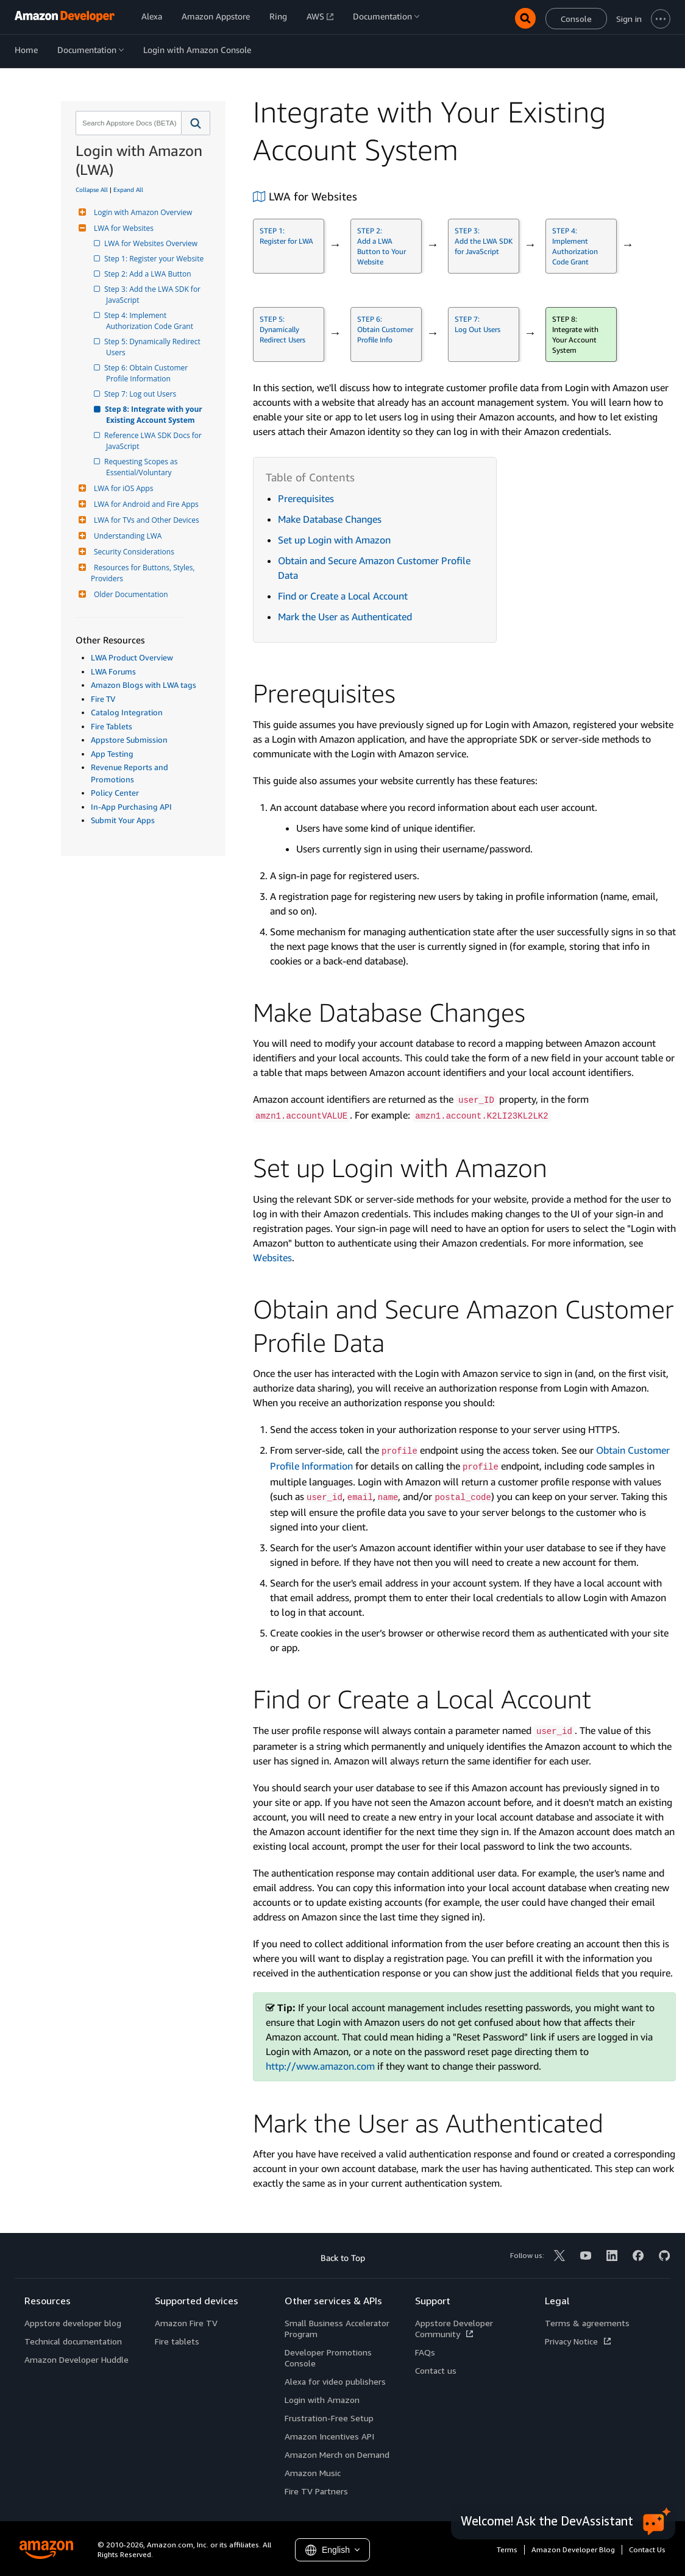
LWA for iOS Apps (122, 488)
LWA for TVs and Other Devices (145, 520)
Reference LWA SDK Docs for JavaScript (155, 440)
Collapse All (92, 189)
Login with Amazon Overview (141, 212)
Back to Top (343, 2257)
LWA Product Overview (132, 657)
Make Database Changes (330, 519)
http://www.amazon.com (320, 2066)
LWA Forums (113, 671)
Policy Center (115, 793)
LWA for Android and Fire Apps (145, 504)
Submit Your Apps (123, 820)
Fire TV (103, 699)
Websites (272, 1257)
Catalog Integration (127, 712)
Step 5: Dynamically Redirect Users (154, 347)
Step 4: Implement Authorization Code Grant (149, 320)
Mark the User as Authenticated (345, 616)
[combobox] (127, 123)
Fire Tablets (111, 726)
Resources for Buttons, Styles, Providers (144, 573)
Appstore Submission (129, 740)
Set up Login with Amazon (334, 540)
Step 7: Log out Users (141, 394)
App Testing (112, 754)
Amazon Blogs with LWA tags (143, 685)
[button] (196, 123)
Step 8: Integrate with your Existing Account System (155, 414)
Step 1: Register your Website (155, 258)
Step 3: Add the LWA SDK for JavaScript (154, 294)
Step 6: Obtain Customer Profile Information (148, 373)
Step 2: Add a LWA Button (148, 274)
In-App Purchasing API (131, 807)
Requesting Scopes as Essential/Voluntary (143, 467)
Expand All (128, 189)
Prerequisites (306, 498)
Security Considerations (132, 552)
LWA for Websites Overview (151, 243)
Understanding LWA (126, 536)
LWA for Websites (122, 228)
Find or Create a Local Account (343, 596)
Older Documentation (129, 594)
